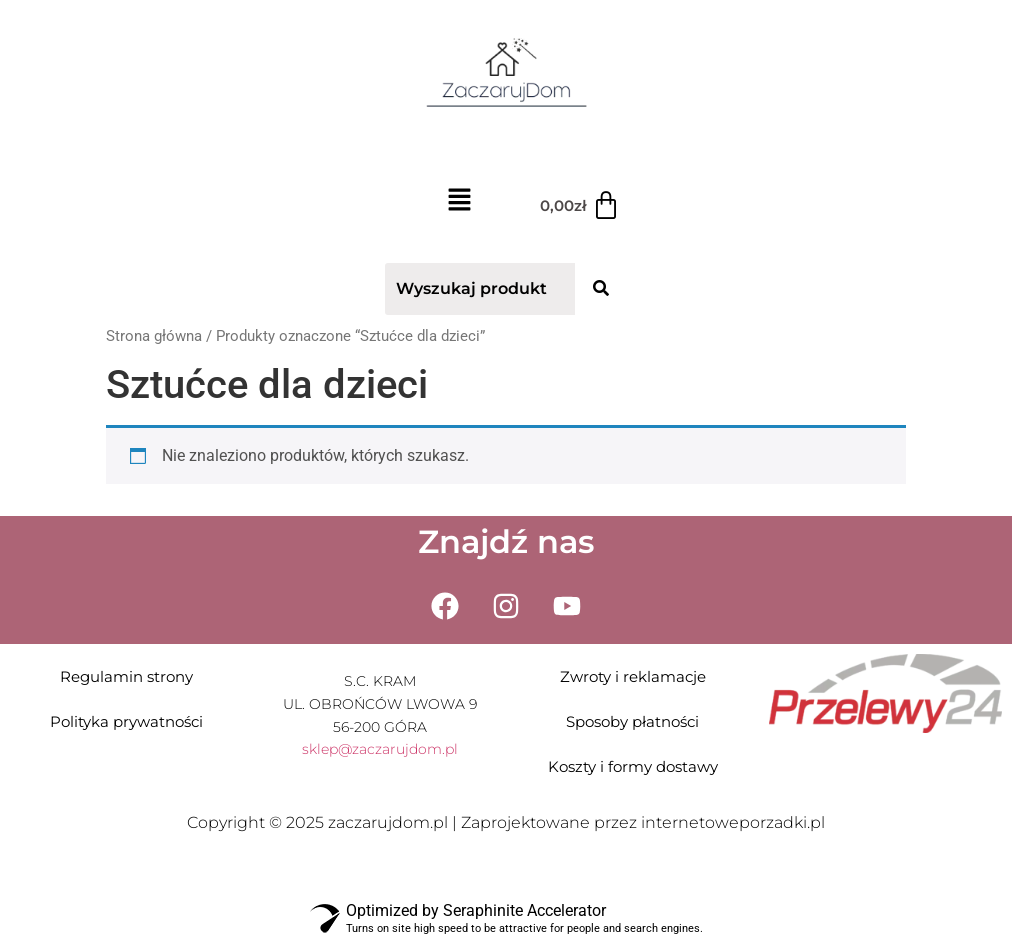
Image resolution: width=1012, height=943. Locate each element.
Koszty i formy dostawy (633, 766)
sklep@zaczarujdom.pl (380, 749)
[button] (459, 202)
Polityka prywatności (126, 721)
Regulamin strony (126, 676)
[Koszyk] (580, 206)
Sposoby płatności (632, 721)
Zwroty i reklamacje (633, 676)
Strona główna (154, 336)
